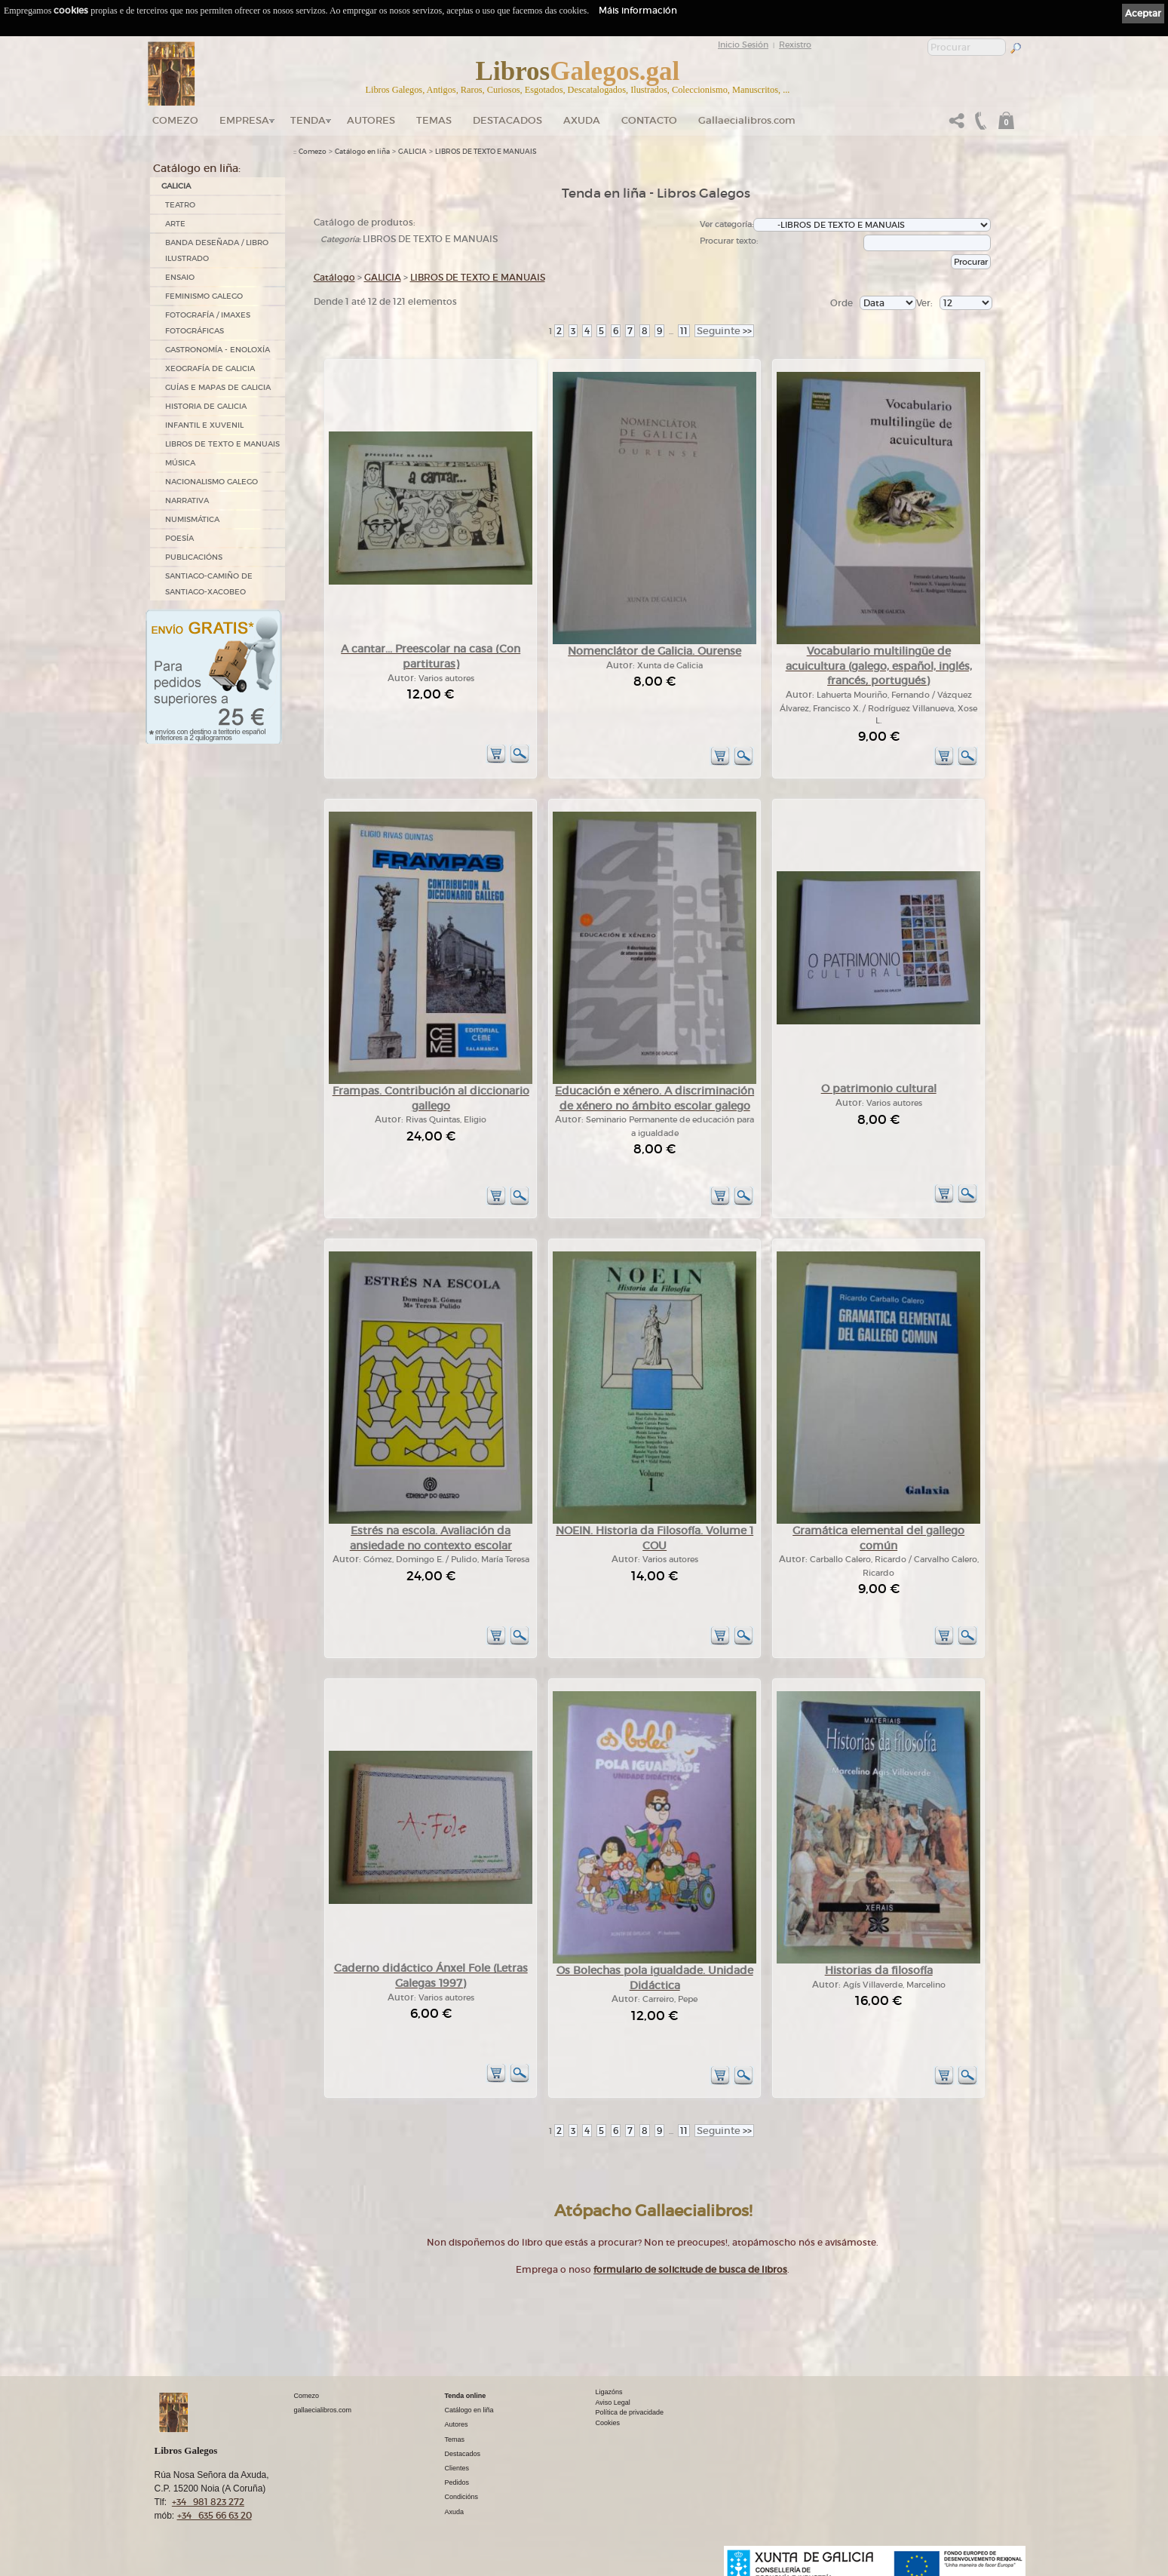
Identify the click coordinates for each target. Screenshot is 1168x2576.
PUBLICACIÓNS (193, 557)
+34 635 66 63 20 (214, 2515)
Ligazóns (609, 2392)
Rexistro (795, 44)
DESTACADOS (507, 120)
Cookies (608, 2423)
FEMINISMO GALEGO (204, 296)
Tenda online (465, 2395)
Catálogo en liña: (197, 168)
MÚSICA (180, 463)
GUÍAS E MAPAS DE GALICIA (218, 387)
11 (684, 330)
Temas (434, 120)
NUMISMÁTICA (192, 519)
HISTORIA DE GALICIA (206, 406)
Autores (371, 120)
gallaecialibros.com (323, 2410)
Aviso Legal (613, 2402)
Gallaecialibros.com (747, 120)
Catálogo (334, 277)
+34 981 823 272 (208, 2501)
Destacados (463, 2454)
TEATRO (180, 205)
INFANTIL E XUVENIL (204, 425)
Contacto (649, 120)
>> (724, 330)
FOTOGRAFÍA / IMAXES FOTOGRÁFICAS (207, 323)
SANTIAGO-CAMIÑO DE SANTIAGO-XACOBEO (209, 584)
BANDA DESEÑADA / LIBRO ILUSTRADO (216, 250)
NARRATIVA (187, 500)
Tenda (308, 120)
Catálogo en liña (362, 151)
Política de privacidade (630, 2412)
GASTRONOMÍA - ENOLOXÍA (217, 350)
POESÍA (179, 538)
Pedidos (457, 2482)
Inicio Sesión (743, 44)
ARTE (175, 224)
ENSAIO (180, 277)
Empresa (244, 120)
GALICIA (176, 186)
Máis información (638, 10)
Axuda (581, 120)
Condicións (462, 2497)
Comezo (175, 120)
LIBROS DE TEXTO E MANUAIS (222, 444)
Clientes (457, 2468)
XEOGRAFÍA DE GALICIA (210, 368)
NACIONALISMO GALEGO (211, 482)
